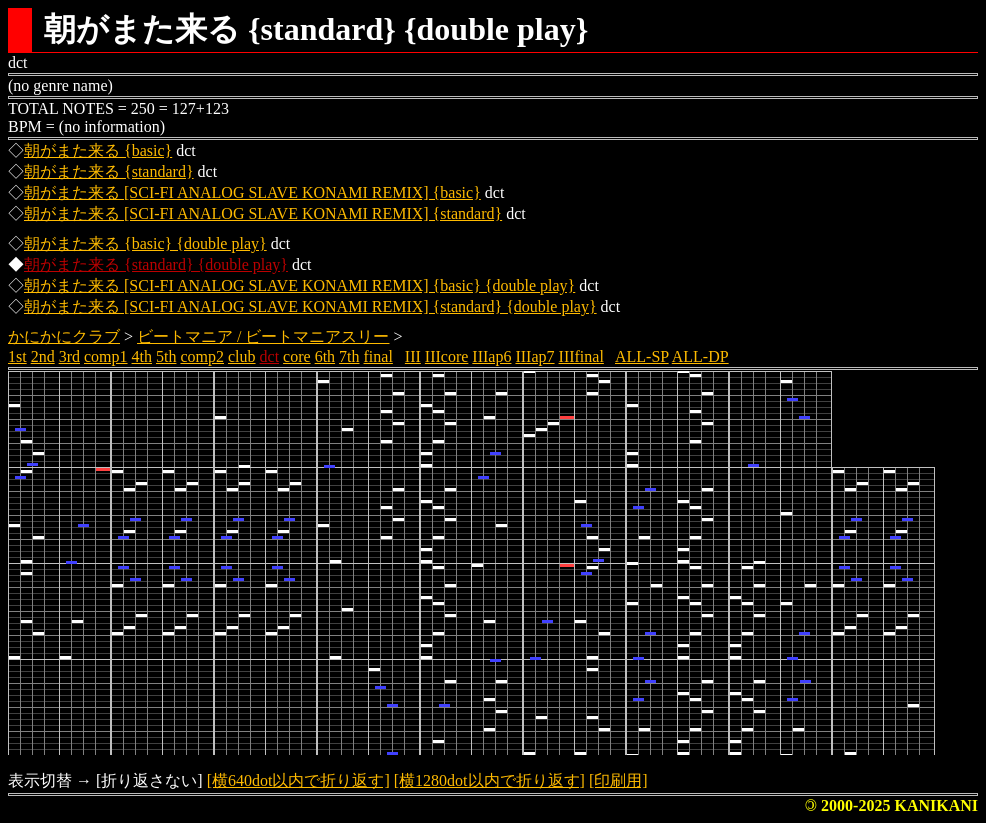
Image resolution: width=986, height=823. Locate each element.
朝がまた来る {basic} (98, 150)
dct (270, 356)
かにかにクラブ (64, 336)
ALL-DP (700, 356)
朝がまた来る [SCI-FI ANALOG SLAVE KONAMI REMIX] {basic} (252, 192)
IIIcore (447, 356)
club (242, 356)
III (413, 356)
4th (142, 356)
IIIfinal (581, 356)
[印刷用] (618, 780)
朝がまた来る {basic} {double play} (145, 243)
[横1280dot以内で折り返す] (489, 780)
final (378, 356)
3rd (69, 356)
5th (166, 356)
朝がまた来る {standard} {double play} (156, 264)
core (297, 356)
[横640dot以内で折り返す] (298, 780)
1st (17, 356)
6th (325, 356)
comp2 (202, 356)
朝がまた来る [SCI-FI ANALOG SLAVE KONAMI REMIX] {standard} (263, 213)
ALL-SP (642, 356)
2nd (43, 356)
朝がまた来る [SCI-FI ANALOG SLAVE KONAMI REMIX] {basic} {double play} (299, 285)
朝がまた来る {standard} (109, 171)
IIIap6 (491, 356)
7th (349, 356)
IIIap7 (534, 356)
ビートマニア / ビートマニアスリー (263, 336)
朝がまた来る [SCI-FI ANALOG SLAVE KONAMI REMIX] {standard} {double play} (310, 306)
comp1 (106, 356)
